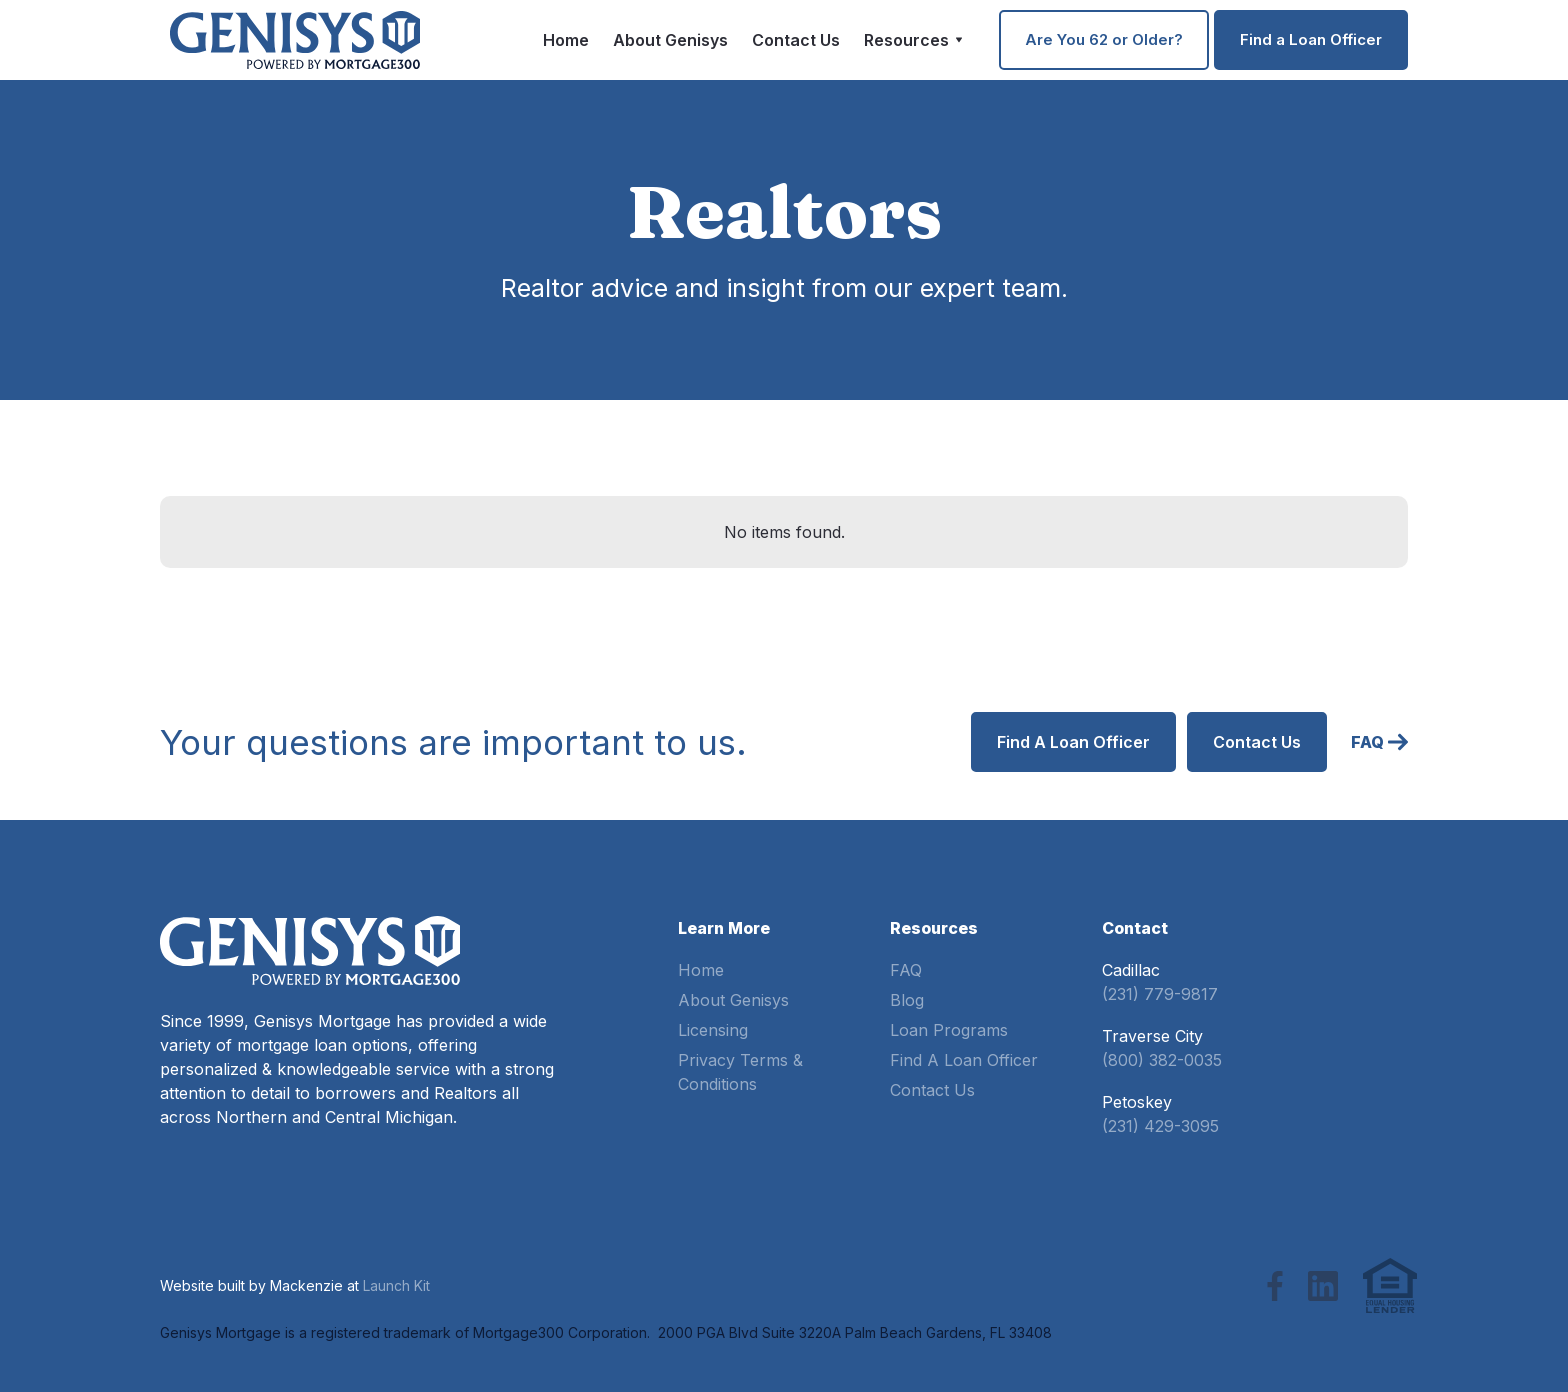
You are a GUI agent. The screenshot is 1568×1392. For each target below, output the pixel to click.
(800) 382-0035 (1162, 1060)
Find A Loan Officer (964, 1060)
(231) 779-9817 (1160, 994)
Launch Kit (396, 1285)
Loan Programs (949, 1030)
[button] (913, 40)
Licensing (713, 1030)
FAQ (906, 970)
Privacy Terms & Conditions (740, 1072)
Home (566, 40)
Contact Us (796, 40)
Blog (907, 1000)
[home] (295, 39)
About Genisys (670, 40)
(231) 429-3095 (1160, 1126)
